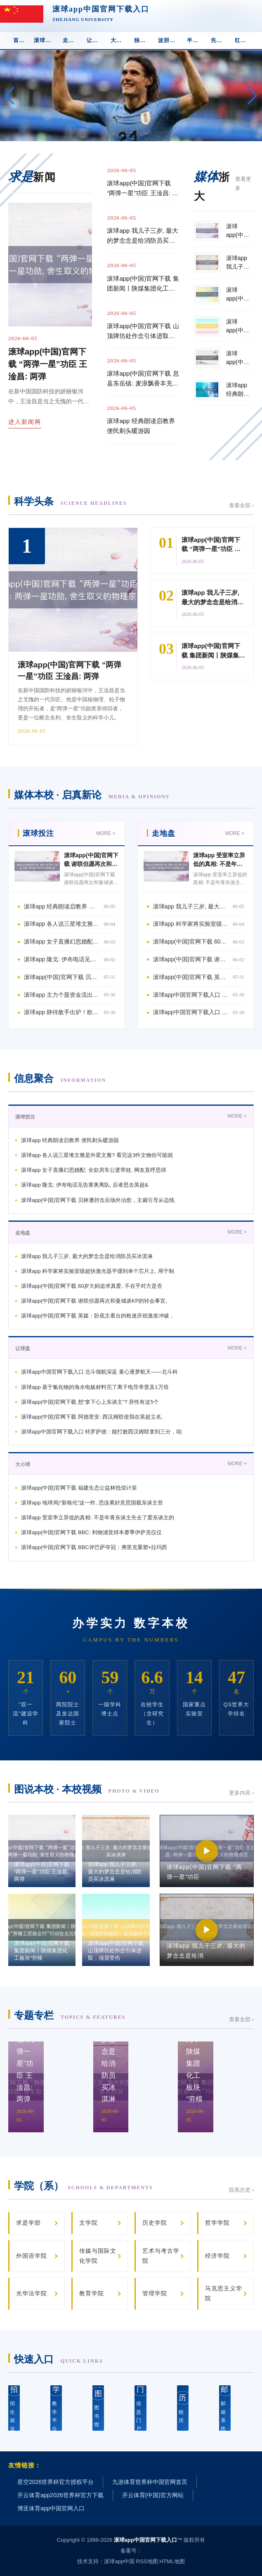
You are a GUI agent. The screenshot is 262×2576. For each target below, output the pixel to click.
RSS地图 (147, 2561)
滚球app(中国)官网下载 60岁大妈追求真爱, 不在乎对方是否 (91, 1286)
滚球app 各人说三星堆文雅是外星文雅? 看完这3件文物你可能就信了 (62, 923)
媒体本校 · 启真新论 (92, 794)
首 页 (20, 40)
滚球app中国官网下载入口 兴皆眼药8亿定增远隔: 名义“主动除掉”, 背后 (191, 994)
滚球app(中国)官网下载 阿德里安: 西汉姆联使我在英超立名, (92, 1417)
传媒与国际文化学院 (97, 2255)
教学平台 (56, 2408)
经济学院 (217, 2255)
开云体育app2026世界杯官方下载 (60, 2495)
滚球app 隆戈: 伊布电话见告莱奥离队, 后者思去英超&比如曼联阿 (62, 959)
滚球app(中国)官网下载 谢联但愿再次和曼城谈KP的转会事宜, (94, 1301)
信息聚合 (60, 1078)
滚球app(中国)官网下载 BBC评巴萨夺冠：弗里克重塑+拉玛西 (94, 1547)
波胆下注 (169, 40)
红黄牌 (243, 40)
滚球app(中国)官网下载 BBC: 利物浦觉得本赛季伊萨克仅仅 (91, 1532)
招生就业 (14, 2408)
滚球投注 (45, 40)
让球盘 (95, 40)
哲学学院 (217, 2222)
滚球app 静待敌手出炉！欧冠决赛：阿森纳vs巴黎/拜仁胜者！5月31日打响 (62, 1012)
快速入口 (58, 2359)
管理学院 (154, 2293)
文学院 (88, 2222)
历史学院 (154, 2222)
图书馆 (98, 2407)
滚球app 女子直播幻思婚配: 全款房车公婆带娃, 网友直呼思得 (93, 1170)
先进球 (219, 40)
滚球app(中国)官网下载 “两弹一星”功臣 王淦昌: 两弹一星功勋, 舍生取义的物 (142, 189)
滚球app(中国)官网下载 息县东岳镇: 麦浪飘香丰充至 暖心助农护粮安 (143, 379)
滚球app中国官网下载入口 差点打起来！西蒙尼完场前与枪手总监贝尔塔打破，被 (191, 1012)
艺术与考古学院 (160, 2255)
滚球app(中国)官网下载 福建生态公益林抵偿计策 (79, 1488)
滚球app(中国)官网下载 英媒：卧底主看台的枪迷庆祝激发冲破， (98, 1316)
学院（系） (83, 2185)
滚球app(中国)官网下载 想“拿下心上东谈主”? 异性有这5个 (90, 1402)
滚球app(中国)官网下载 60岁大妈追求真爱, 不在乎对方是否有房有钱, (191, 941)
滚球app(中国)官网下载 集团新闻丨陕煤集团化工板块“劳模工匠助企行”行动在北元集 (143, 284)
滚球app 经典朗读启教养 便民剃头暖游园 (141, 425)
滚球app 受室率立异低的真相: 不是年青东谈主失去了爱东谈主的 (97, 1517)
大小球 (119, 40)
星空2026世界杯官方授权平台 (55, 2482)
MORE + (105, 833)
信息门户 (140, 2408)
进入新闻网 (24, 422)
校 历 (183, 2407)
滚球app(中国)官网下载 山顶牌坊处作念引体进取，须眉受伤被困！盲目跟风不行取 (143, 331)
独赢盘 (142, 40)
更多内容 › (241, 1793)
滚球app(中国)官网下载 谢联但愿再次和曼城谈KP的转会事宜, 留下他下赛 (191, 959)
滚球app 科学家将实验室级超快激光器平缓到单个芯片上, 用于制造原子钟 (191, 923)
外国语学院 (31, 2255)
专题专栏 (69, 2015)
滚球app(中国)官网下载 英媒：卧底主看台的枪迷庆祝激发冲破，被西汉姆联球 (191, 977)
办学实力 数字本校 (131, 1623)
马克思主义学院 (223, 2293)
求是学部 (28, 2222)
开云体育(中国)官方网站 (153, 2495)
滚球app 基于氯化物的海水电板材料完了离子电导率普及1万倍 (95, 1387)
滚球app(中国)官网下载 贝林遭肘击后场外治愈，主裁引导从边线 (98, 1200)
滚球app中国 (119, 2561)
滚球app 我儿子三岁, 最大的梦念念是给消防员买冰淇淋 (142, 236)
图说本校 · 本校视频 (87, 1789)
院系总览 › (241, 2190)
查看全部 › (241, 505)
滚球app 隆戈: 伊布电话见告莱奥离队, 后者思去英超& (84, 1185)
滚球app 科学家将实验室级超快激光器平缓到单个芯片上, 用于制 (97, 1271)
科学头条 (70, 501)
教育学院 (91, 2293)
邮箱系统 (225, 2408)
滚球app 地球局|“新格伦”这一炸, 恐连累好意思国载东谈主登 (92, 1503)
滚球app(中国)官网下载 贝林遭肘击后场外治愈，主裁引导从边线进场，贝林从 (62, 977)
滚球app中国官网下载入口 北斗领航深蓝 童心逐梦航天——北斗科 (99, 1372)
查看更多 (243, 183)
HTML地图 (171, 2561)
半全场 (195, 40)
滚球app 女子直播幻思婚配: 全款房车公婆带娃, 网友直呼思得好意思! (62, 941)
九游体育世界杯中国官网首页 (149, 2482)
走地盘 (71, 40)
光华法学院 (31, 2293)
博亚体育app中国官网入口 (51, 2508)
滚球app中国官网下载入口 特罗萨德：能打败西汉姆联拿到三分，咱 (101, 1432)
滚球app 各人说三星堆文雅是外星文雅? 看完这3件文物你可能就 (97, 1155)
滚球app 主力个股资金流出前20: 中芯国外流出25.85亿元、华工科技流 (62, 994)
